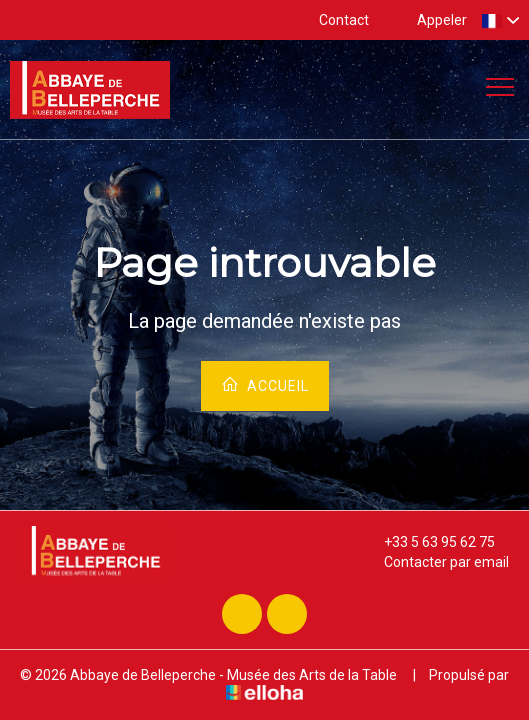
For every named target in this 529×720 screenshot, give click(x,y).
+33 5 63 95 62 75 (428, 542)
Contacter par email (435, 562)
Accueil (265, 384)
